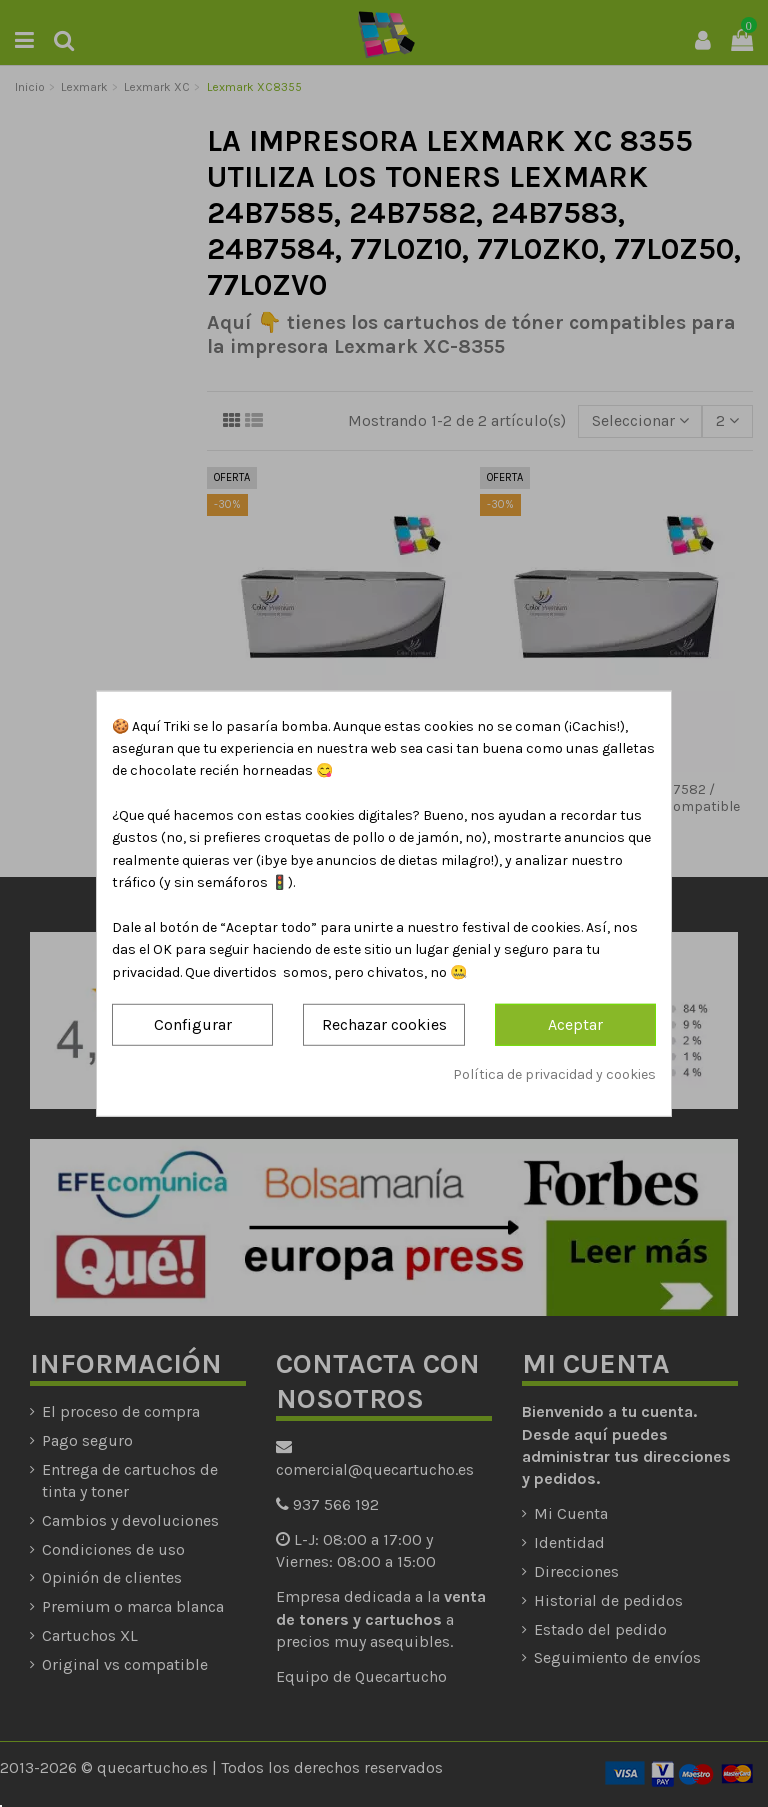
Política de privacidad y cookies (554, 1073)
